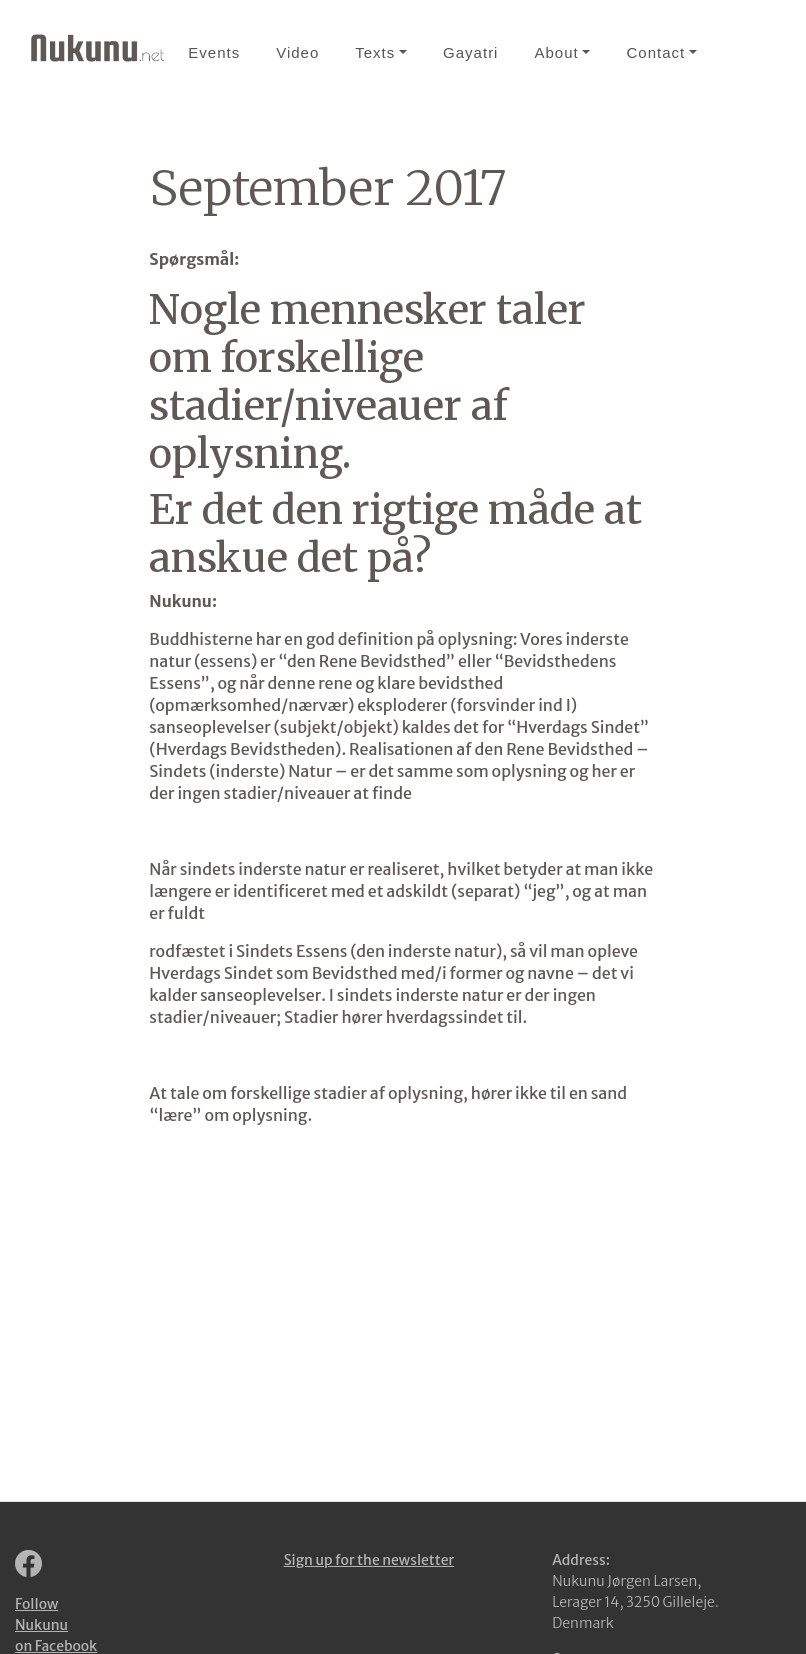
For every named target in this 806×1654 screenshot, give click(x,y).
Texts (375, 52)
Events (214, 52)
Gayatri (470, 52)
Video (297, 52)
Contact (655, 52)
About (556, 52)
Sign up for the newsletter (369, 1560)
